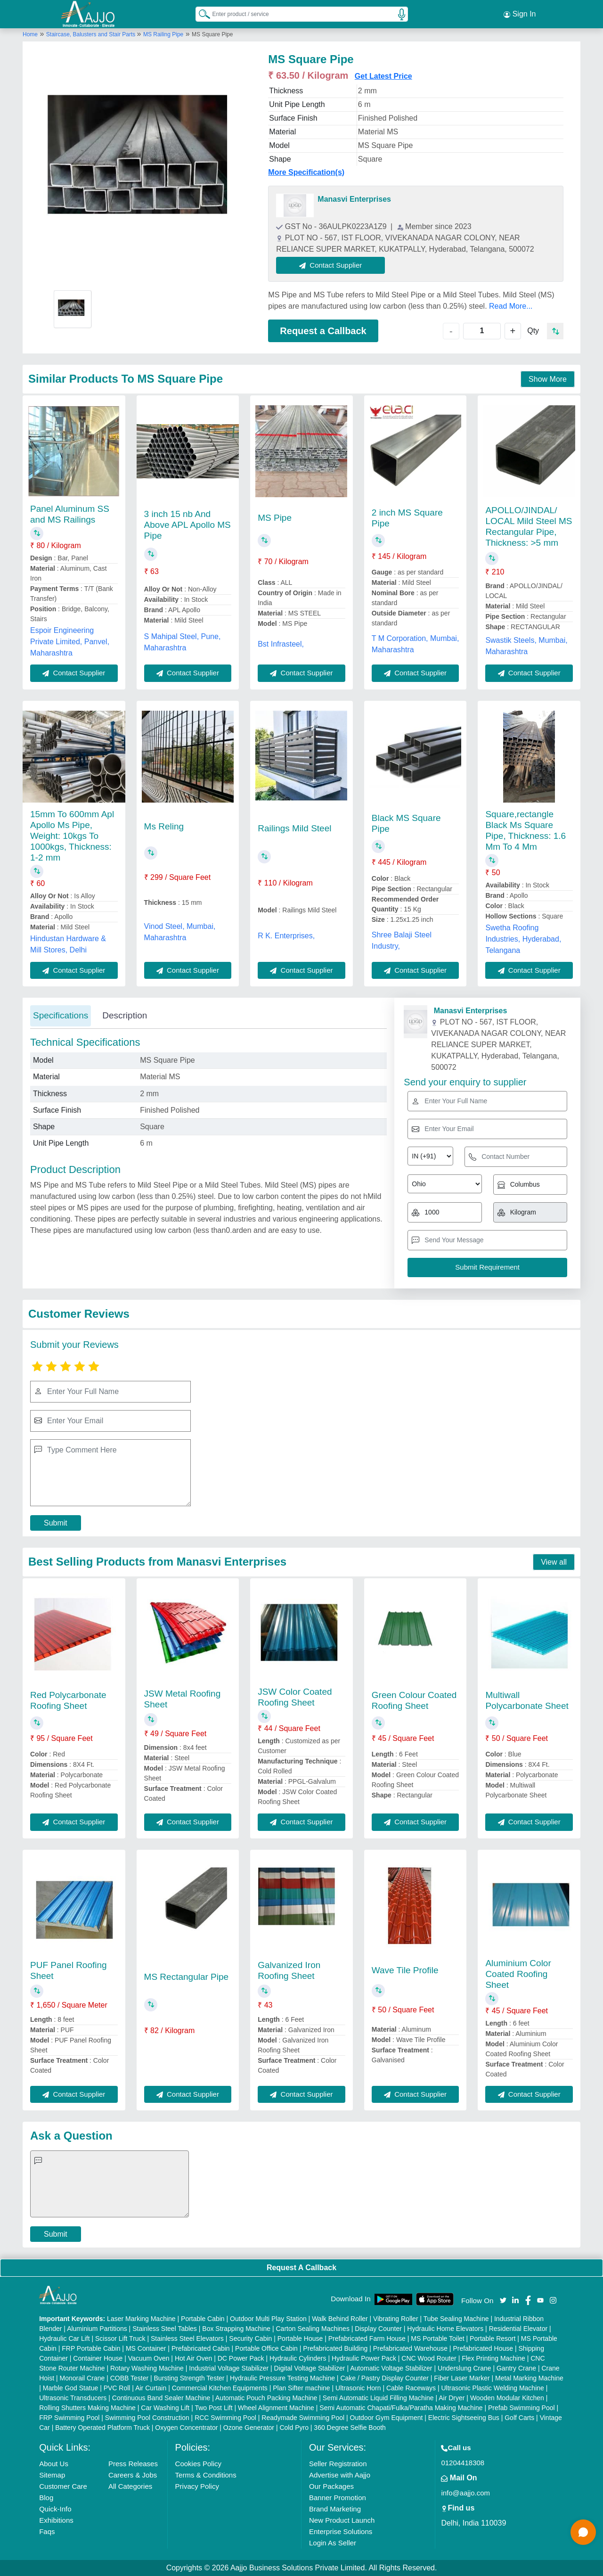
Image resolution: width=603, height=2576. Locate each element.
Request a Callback (323, 331)
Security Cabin (250, 2338)
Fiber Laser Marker (461, 2378)
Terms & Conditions (205, 2475)
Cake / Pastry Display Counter (384, 2378)
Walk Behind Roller (340, 2318)
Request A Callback (301, 2268)
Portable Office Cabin (266, 2348)
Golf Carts (519, 2417)
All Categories (130, 2486)
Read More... (510, 306)
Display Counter (378, 2328)
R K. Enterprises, (286, 936)
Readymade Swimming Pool (302, 2417)
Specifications (60, 1015)
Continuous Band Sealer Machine (161, 2398)
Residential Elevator (518, 2328)
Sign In (520, 14)
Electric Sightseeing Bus (463, 2417)
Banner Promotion (337, 2498)
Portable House (300, 2338)
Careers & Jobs (132, 2475)
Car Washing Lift (165, 2408)
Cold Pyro (293, 2427)
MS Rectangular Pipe (186, 1977)
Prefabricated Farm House (367, 2338)
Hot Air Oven (193, 2358)
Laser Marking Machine (141, 2318)
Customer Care (63, 2486)
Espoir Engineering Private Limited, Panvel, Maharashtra (69, 641)
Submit (55, 1523)
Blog (46, 2498)
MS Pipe (275, 518)
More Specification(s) (306, 172)
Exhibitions (56, 2520)
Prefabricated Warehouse (410, 2348)
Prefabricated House (483, 2348)
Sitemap (52, 2475)
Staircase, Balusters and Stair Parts (91, 34)
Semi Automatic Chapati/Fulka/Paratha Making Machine (400, 2408)
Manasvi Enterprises (354, 199)
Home (30, 34)
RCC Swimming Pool (225, 2417)
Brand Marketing (335, 2509)
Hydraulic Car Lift (64, 2338)
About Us (53, 2464)
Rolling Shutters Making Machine (87, 2408)
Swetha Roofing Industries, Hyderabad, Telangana (523, 939)
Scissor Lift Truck (120, 2338)
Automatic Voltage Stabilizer (391, 2368)
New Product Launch (342, 2520)
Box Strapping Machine (236, 2328)
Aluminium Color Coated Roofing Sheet (518, 1974)
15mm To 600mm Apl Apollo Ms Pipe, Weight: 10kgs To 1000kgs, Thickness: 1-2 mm (72, 835)
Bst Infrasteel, (281, 644)
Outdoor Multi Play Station (268, 2318)
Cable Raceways (411, 2388)
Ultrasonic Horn (358, 2388)
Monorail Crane (82, 2378)
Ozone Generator (248, 2427)
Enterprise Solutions (340, 2531)
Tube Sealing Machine (456, 2318)
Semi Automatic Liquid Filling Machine (378, 2398)
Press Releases (133, 2464)
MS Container (146, 2348)
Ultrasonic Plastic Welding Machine (492, 2388)
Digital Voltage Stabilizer (309, 2368)
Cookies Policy (198, 2464)
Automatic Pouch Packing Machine (266, 2398)
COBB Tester (129, 2378)
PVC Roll (117, 2388)
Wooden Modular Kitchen (507, 2398)
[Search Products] (200, 14)
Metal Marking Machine (529, 2378)
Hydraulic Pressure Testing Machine (282, 2378)
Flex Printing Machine (493, 2358)
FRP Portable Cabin (91, 2348)
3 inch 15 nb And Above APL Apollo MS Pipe (187, 525)
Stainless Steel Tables (164, 2328)
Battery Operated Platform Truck (102, 2427)
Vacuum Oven (149, 2358)
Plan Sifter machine (301, 2388)
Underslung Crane (464, 2368)
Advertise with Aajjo (339, 2475)
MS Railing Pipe (163, 34)
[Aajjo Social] (503, 2300)
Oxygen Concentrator (186, 2427)
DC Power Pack (241, 2358)
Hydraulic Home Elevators (445, 2328)
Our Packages (331, 2486)
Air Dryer (451, 2398)
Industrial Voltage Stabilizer (229, 2368)
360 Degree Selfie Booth (350, 2427)
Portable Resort (492, 2338)
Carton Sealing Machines (312, 2328)
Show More (548, 379)
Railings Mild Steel (294, 828)
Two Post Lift (213, 2408)
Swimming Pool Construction (147, 2417)
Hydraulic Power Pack (364, 2358)
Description (124, 1015)
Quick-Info (55, 2509)
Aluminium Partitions (97, 2328)
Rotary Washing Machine (147, 2368)
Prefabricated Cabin (200, 2348)
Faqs (47, 2531)
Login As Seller (332, 2543)
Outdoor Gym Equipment (386, 2417)
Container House (97, 2358)
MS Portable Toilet (437, 2338)
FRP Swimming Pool (69, 2417)
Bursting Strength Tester (189, 2378)
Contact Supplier (330, 265)
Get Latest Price (383, 76)
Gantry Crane (516, 2368)
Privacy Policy (197, 2486)
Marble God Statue (70, 2388)
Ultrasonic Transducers (72, 2398)
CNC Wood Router (428, 2358)
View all (554, 1562)
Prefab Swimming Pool (521, 2408)
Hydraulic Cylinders (297, 2358)
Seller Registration (338, 2464)
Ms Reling (164, 826)
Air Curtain (150, 2388)
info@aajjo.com (465, 2493)
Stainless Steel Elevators (187, 2338)
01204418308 (462, 2463)
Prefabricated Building (335, 2348)
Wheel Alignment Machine (276, 2408)
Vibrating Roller (395, 2318)
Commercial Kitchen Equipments (220, 2388)
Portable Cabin (203, 2318)
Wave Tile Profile (405, 1970)
